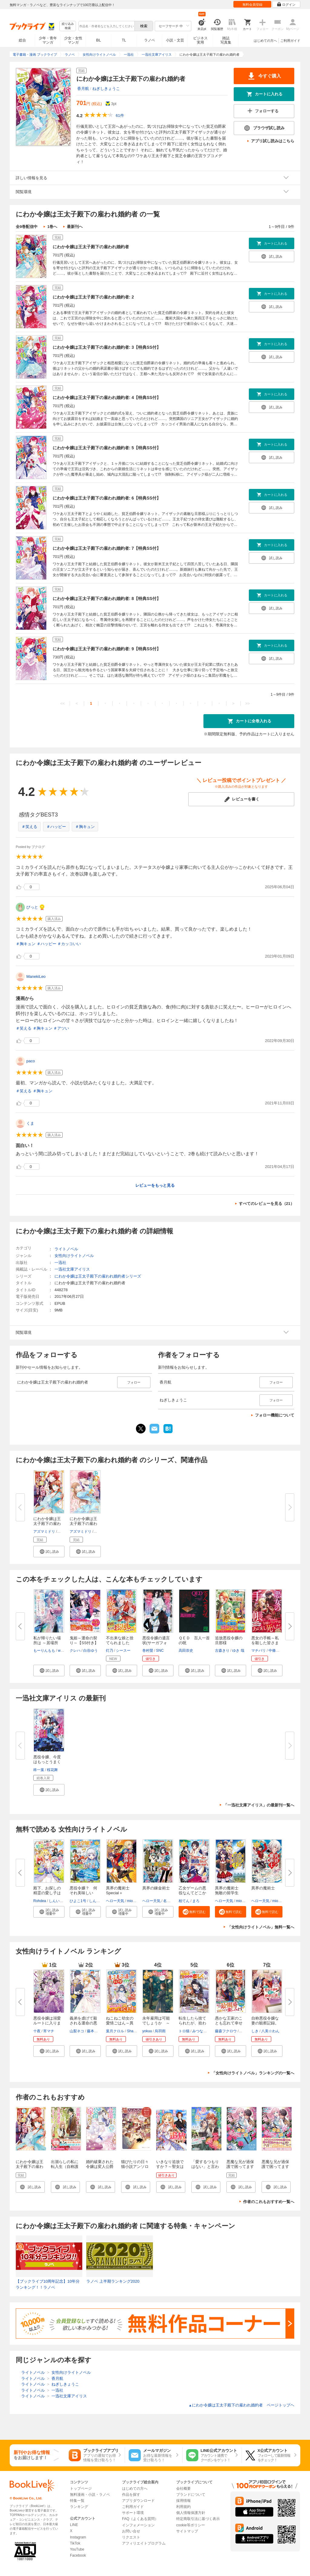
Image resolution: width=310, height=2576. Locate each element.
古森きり (222, 1650)
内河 (243, 2031)
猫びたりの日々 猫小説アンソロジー (137, 2166)
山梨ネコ (77, 2031)
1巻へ (52, 226)
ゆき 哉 (238, 1650)
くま (30, 1123)
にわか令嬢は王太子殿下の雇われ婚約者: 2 (93, 297)
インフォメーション (138, 2525)
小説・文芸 (175, 40)
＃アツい (61, 1028)
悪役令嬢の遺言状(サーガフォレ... (156, 1643)
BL (98, 40)
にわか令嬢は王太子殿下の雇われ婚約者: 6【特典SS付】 (107, 498)
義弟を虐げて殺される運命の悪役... (83, 2023)
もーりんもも (44, 1650)
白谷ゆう (90, 1650)
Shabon (133, 2031)
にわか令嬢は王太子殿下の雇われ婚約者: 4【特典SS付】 (107, 397)
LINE (74, 2525)
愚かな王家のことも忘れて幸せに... (228, 2023)
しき (255, 2031)
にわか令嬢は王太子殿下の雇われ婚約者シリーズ (97, 1276)
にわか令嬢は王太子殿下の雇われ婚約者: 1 (29, 2166)
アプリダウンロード (138, 2500)
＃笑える (29, 826)
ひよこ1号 (78, 1901)
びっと (32, 907)
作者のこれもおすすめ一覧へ (268, 2201)
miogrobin (135, 1901)
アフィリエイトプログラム (144, 2543)
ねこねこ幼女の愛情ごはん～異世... (120, 2023)
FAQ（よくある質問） (140, 2519)
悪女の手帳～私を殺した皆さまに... (265, 1643)
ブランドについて (190, 2494)
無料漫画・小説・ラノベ (90, 2494)
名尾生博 (170, 1901)
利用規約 (183, 2507)
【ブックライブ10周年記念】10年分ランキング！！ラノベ (48, 2284)
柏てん (184, 1901)
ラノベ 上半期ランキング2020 (113, 2281)
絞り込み (68, 26)
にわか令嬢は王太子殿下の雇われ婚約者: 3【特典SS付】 (107, 347)
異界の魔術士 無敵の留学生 (228, 1890)
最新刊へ (75, 226)
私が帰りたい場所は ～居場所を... (47, 1643)
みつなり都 (201, 2031)
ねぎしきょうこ (106, 88)
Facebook (78, 2555)
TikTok (75, 2543)
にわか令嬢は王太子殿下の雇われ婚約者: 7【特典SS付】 (107, 548)
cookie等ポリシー (190, 2525)
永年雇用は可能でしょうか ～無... (156, 2023)
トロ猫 (184, 2031)
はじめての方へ (265, 40)
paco (30, 1061)
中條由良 (276, 1650)
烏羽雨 (160, 2031)
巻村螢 (147, 1650)
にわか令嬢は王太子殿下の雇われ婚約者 (91, 246)
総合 (22, 40)
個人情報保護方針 (190, 2513)
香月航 (83, 88)
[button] (48, 1551)
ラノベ (149, 40)
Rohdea (39, 1901)
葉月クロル (115, 2031)
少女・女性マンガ (73, 40)
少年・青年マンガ (48, 40)
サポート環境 (133, 2513)
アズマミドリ (44, 1531)
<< (62, 703)
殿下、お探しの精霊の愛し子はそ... (47, 1893)
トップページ (81, 2488)
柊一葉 (38, 1770)
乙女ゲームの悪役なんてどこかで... (192, 1893)
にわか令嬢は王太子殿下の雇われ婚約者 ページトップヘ (241, 2405)
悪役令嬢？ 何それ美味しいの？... (83, 1893)
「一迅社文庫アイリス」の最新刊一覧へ (258, 1805)
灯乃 (109, 1650)
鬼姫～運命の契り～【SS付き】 (84, 1640)
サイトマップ (187, 2531)
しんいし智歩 (60, 1901)
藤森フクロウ (226, 2031)
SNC (159, 1650)
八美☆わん (270, 2031)
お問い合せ (131, 2531)
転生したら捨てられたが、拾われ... (192, 2023)
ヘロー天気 (115, 1901)
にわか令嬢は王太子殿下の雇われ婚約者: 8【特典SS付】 (107, 598)
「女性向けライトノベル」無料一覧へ (260, 1927)
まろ (196, 1901)
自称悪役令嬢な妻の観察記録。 (265, 2020)
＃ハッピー (56, 826)
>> (247, 703)
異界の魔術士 (263, 1888)
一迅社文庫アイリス (72, 1269)
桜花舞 (52, 1770)
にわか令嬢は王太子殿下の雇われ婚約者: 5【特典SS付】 (107, 447)
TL (124, 40)
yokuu (147, 2031)
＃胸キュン (85, 826)
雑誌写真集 (225, 40)
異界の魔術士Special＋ (118, 1890)
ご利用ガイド (290, 40)
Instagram (78, 2537)
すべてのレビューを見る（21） (266, 1203)
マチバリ (258, 1650)
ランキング (79, 2507)
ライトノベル (66, 1249)
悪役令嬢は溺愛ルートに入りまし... (47, 2023)
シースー (123, 1650)
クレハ (75, 1650)
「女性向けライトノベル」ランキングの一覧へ (253, 2073)
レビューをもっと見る (155, 1185)
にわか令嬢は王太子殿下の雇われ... (47, 1523)
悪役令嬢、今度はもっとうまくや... (47, 1762)
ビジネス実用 (200, 40)
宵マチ (48, 2031)
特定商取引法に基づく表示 (198, 2519)
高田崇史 (186, 1650)
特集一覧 (77, 2500)
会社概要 (183, 2488)
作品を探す (131, 2494)
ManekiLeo (36, 976)
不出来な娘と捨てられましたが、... (120, 1643)
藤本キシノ (96, 2031)
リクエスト (131, 2537)
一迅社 (60, 1262)
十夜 (37, 2031)
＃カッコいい (69, 944)
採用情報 (183, 2500)
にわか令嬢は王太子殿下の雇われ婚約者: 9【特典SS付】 (107, 648)
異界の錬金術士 (156, 1888)
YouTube (77, 2549)
